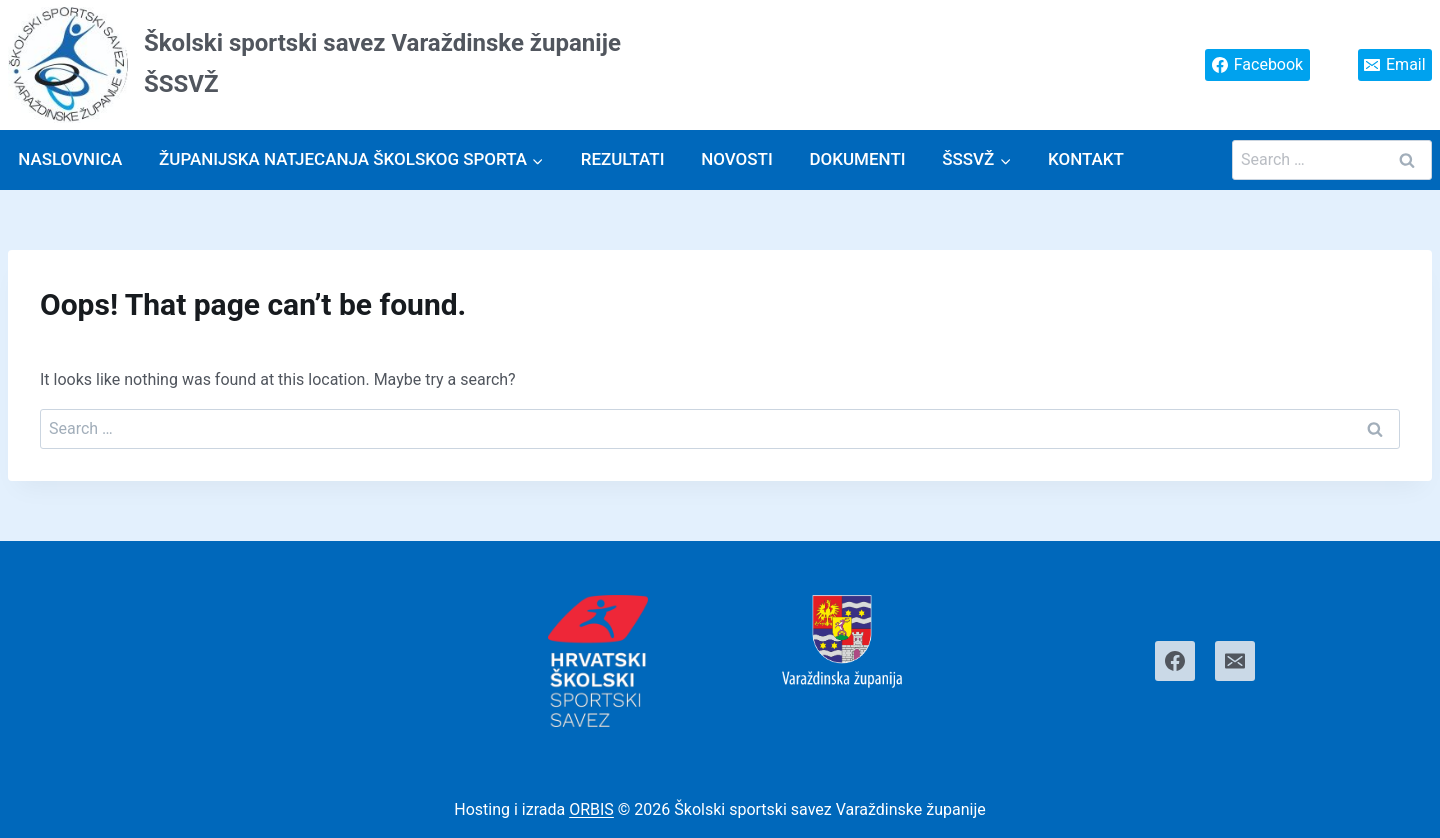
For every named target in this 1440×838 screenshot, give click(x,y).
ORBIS (591, 809)
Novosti (737, 159)
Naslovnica (70, 159)
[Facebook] (1175, 661)
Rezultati (623, 159)
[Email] (1235, 661)
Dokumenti (857, 159)
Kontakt (1086, 159)
